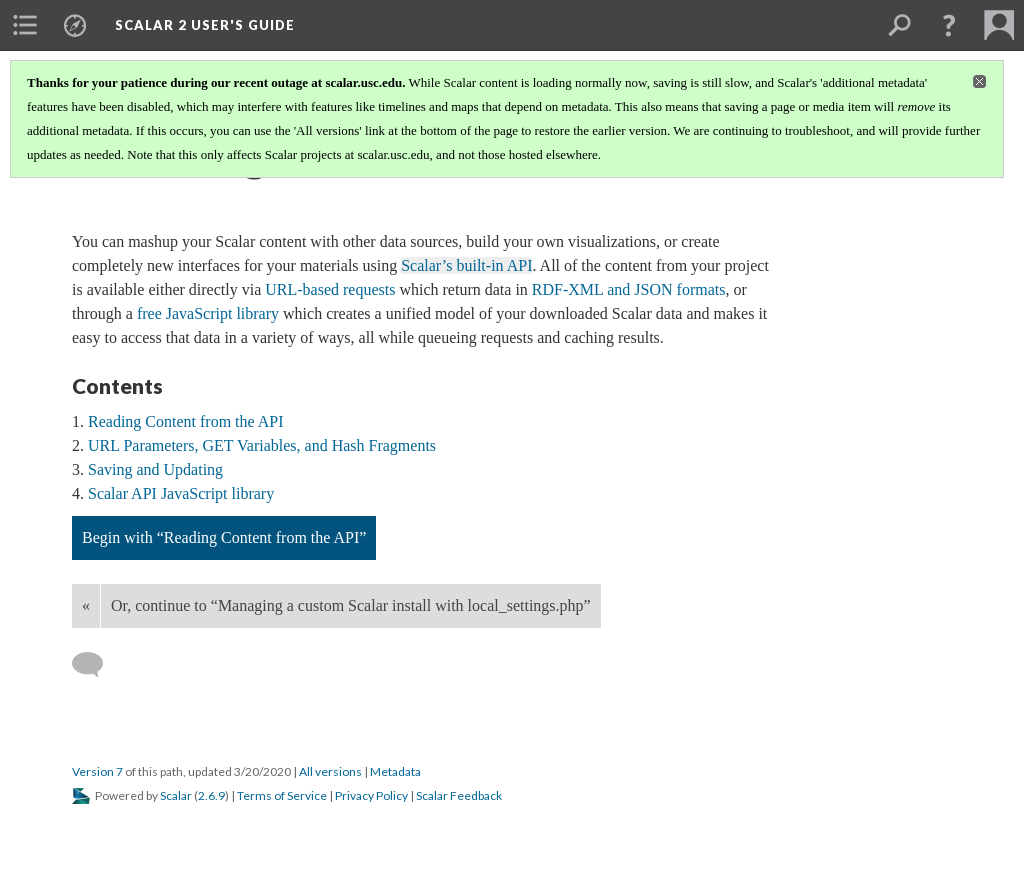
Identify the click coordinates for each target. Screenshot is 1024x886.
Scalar (176, 795)
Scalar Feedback (459, 795)
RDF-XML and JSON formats (629, 289)
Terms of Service (282, 795)
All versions (330, 771)
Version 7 (97, 771)
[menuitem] (25, 25)
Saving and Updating (155, 469)
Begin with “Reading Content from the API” (224, 537)
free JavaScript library (206, 313)
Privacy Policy (371, 795)
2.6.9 (211, 795)
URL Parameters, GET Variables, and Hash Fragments (262, 445)
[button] (949, 25)
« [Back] (86, 605)
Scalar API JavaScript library (181, 493)
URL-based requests (330, 289)
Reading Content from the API (186, 421)
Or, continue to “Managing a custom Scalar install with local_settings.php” (351, 605)
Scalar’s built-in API (466, 265)
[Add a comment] (96, 665)
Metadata (395, 771)
